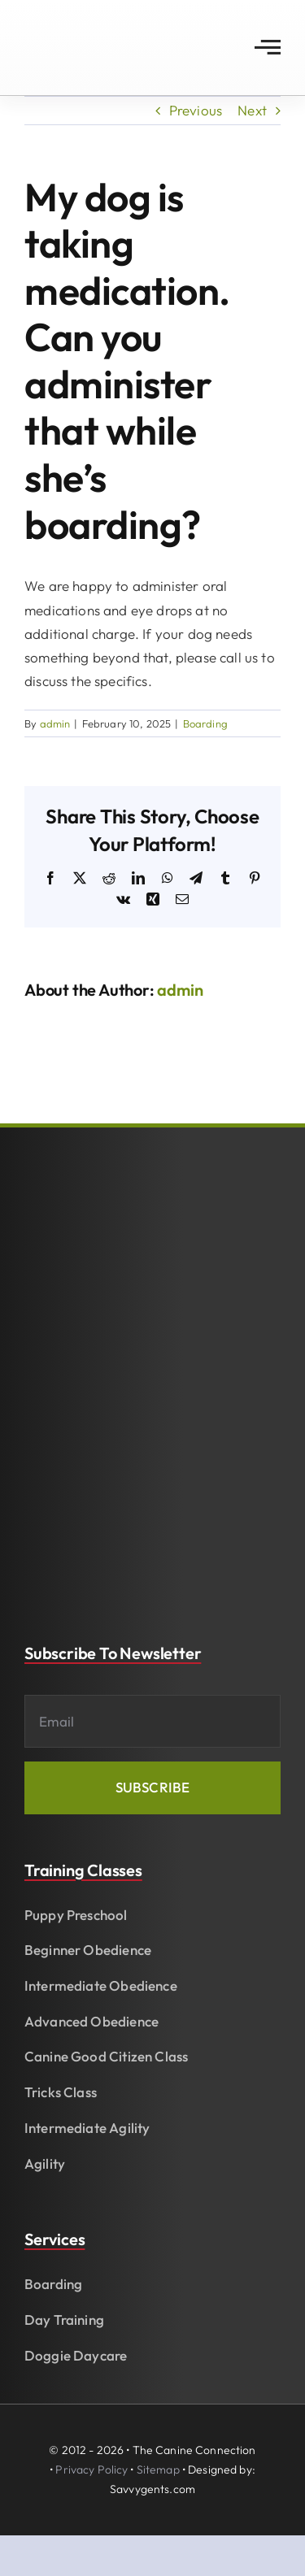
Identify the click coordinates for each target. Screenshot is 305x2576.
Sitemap (158, 2469)
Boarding (205, 723)
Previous (195, 110)
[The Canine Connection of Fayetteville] (85, 23)
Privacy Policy (91, 2469)
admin (55, 723)
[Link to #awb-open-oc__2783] (268, 47)
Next (252, 110)
